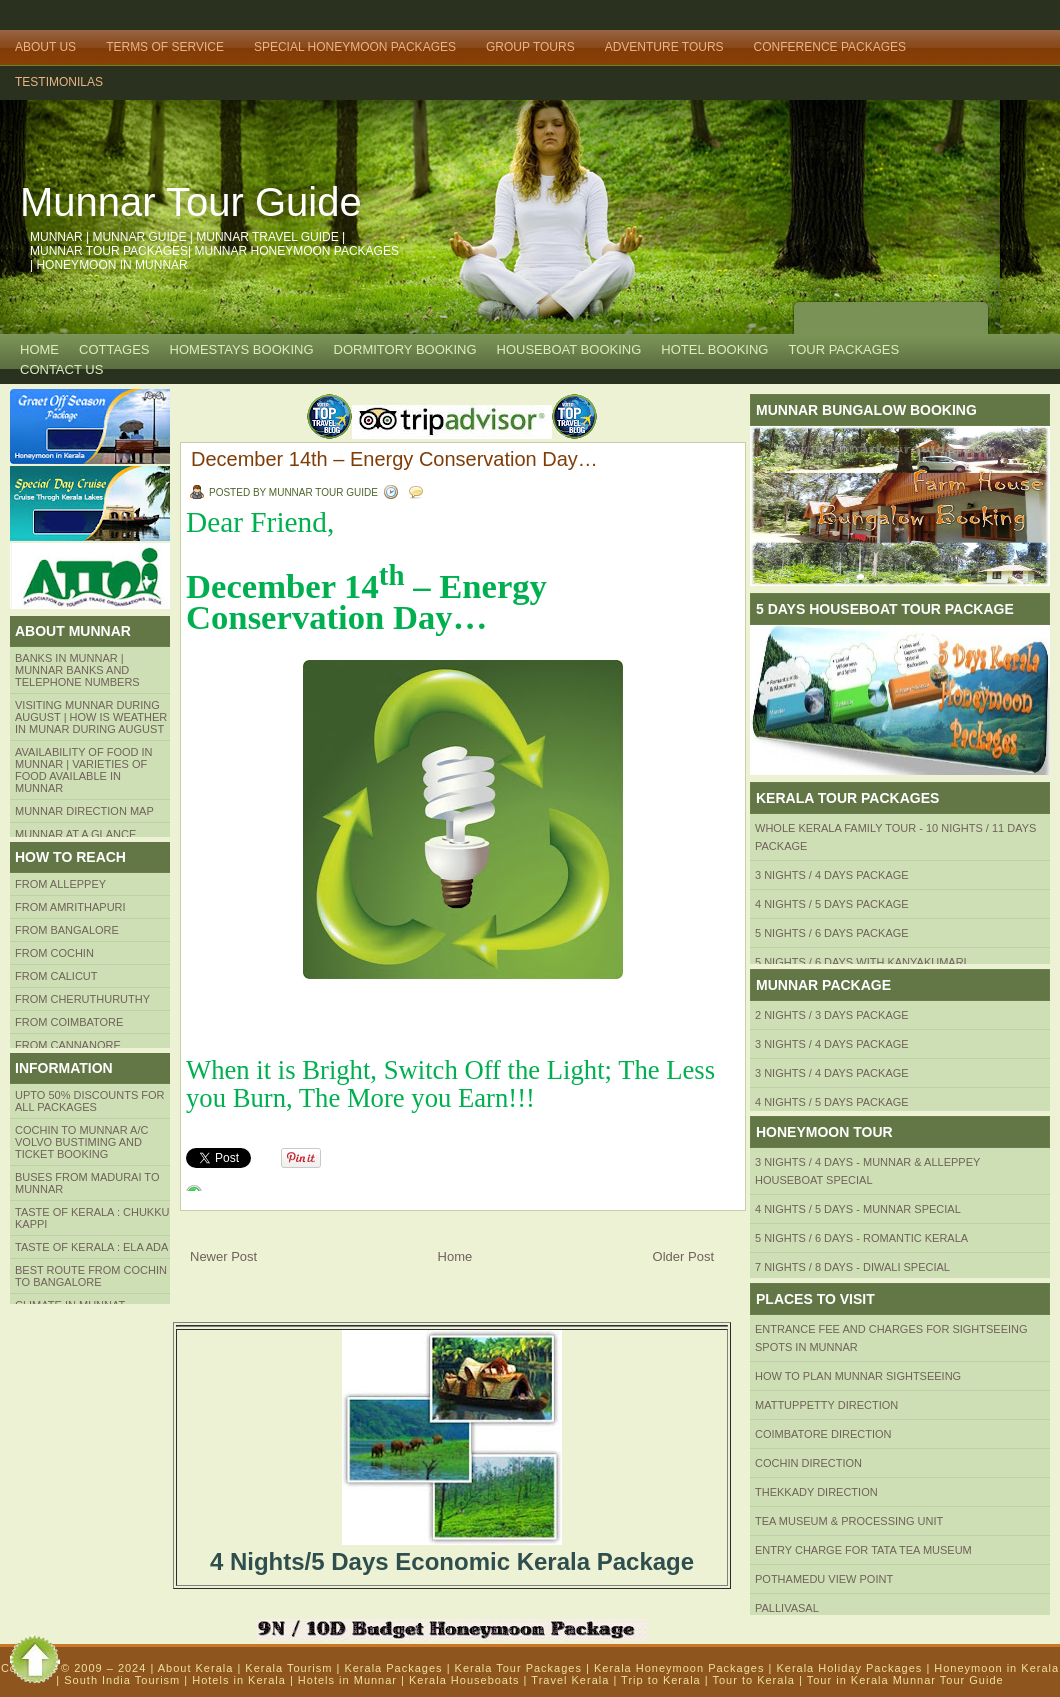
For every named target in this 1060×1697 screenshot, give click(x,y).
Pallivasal (787, 1608)
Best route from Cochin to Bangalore (91, 1276)
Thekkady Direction (816, 1492)
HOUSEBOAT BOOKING (569, 349)
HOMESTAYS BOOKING (242, 349)
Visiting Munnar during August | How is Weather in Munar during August (91, 717)
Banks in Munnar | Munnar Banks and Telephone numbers (77, 670)
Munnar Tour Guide (191, 202)
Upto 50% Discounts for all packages (90, 1101)
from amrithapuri (70, 907)
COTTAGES (114, 349)
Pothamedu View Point (824, 1579)
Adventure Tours (664, 47)
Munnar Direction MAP (84, 811)
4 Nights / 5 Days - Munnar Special (858, 1209)
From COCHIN (54, 953)
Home (39, 349)
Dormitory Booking (405, 349)
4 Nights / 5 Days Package (832, 904)
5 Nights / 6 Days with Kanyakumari (861, 962)
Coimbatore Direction (823, 1434)
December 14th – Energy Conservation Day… (394, 459)
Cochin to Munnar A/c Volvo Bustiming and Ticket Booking (81, 1142)
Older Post (683, 1256)
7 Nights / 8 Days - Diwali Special (852, 1267)
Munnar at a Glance (75, 834)
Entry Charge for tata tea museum (863, 1550)
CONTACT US (61, 369)
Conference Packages (830, 47)
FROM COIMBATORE (69, 1022)
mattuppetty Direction (826, 1405)
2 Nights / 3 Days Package (832, 1015)
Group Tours (530, 47)
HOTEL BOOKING (714, 349)
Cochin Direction (808, 1463)
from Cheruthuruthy (82, 999)
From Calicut (56, 976)
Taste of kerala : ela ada (91, 1247)
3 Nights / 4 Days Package (832, 875)
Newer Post (223, 1256)
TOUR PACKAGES (843, 349)
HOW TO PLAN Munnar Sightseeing (858, 1376)
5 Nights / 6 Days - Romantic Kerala (861, 1238)
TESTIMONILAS (59, 82)
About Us (45, 47)
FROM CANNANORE (68, 1045)
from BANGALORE (67, 930)
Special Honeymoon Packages (355, 47)
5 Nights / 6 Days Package (832, 933)
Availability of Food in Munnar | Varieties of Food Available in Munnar (84, 770)
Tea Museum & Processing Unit (849, 1521)
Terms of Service (165, 47)
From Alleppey (60, 884)
